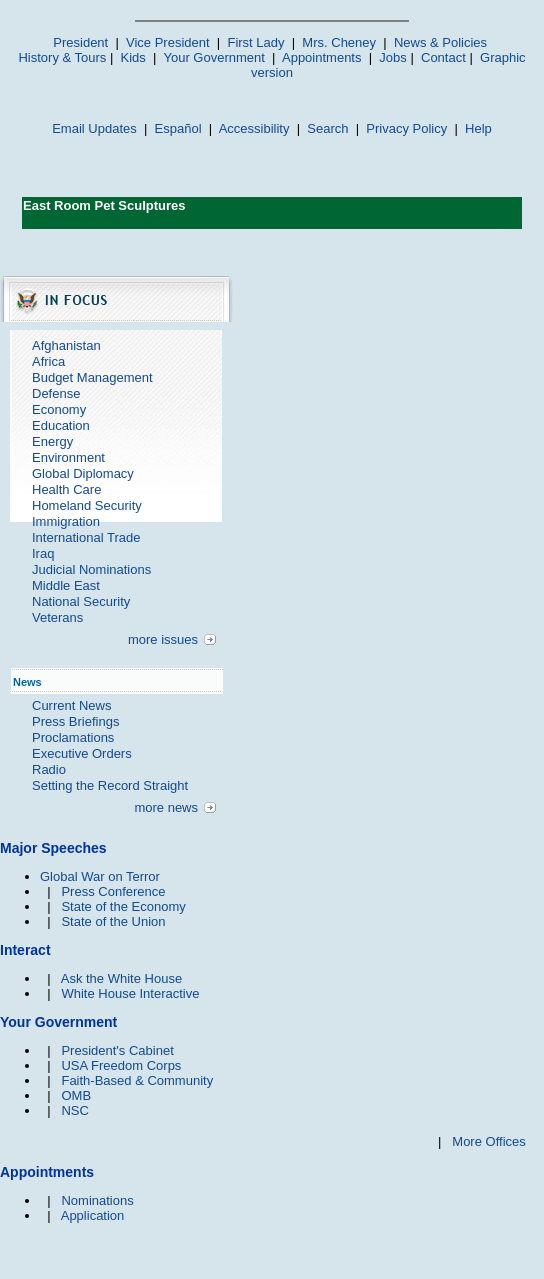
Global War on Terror (100, 876)
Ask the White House (121, 978)
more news (166, 807)
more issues (163, 639)
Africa (48, 361)
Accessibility (254, 128)
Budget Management (92, 377)
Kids (133, 57)
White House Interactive (130, 993)
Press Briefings (75, 721)
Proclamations (73, 737)
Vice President (168, 42)
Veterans (57, 617)
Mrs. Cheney (339, 42)
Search (327, 128)
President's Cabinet (117, 1050)
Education (61, 425)
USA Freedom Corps (121, 1065)
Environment (68, 457)
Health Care (66, 489)
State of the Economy (123, 906)
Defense (56, 393)
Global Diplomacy (83, 473)
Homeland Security (87, 505)
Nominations (97, 1200)
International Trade (86, 537)
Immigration (66, 521)
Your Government (213, 57)
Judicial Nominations (91, 569)
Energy (52, 441)
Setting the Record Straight (110, 785)
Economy (59, 409)
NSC (74, 1110)
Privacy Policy (406, 128)
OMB (76, 1095)
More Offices (488, 1141)
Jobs (392, 57)
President (80, 42)
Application (93, 1215)
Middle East (66, 585)
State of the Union (113, 921)
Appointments (322, 57)
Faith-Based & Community (137, 1080)
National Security (81, 601)
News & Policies (440, 42)
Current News (71, 705)
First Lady (255, 42)
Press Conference (113, 891)
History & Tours (62, 57)
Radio (49, 769)
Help (478, 128)
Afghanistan (66, 345)
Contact (443, 57)
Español (178, 128)
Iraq (43, 553)
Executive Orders (82, 753)
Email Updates (94, 128)
